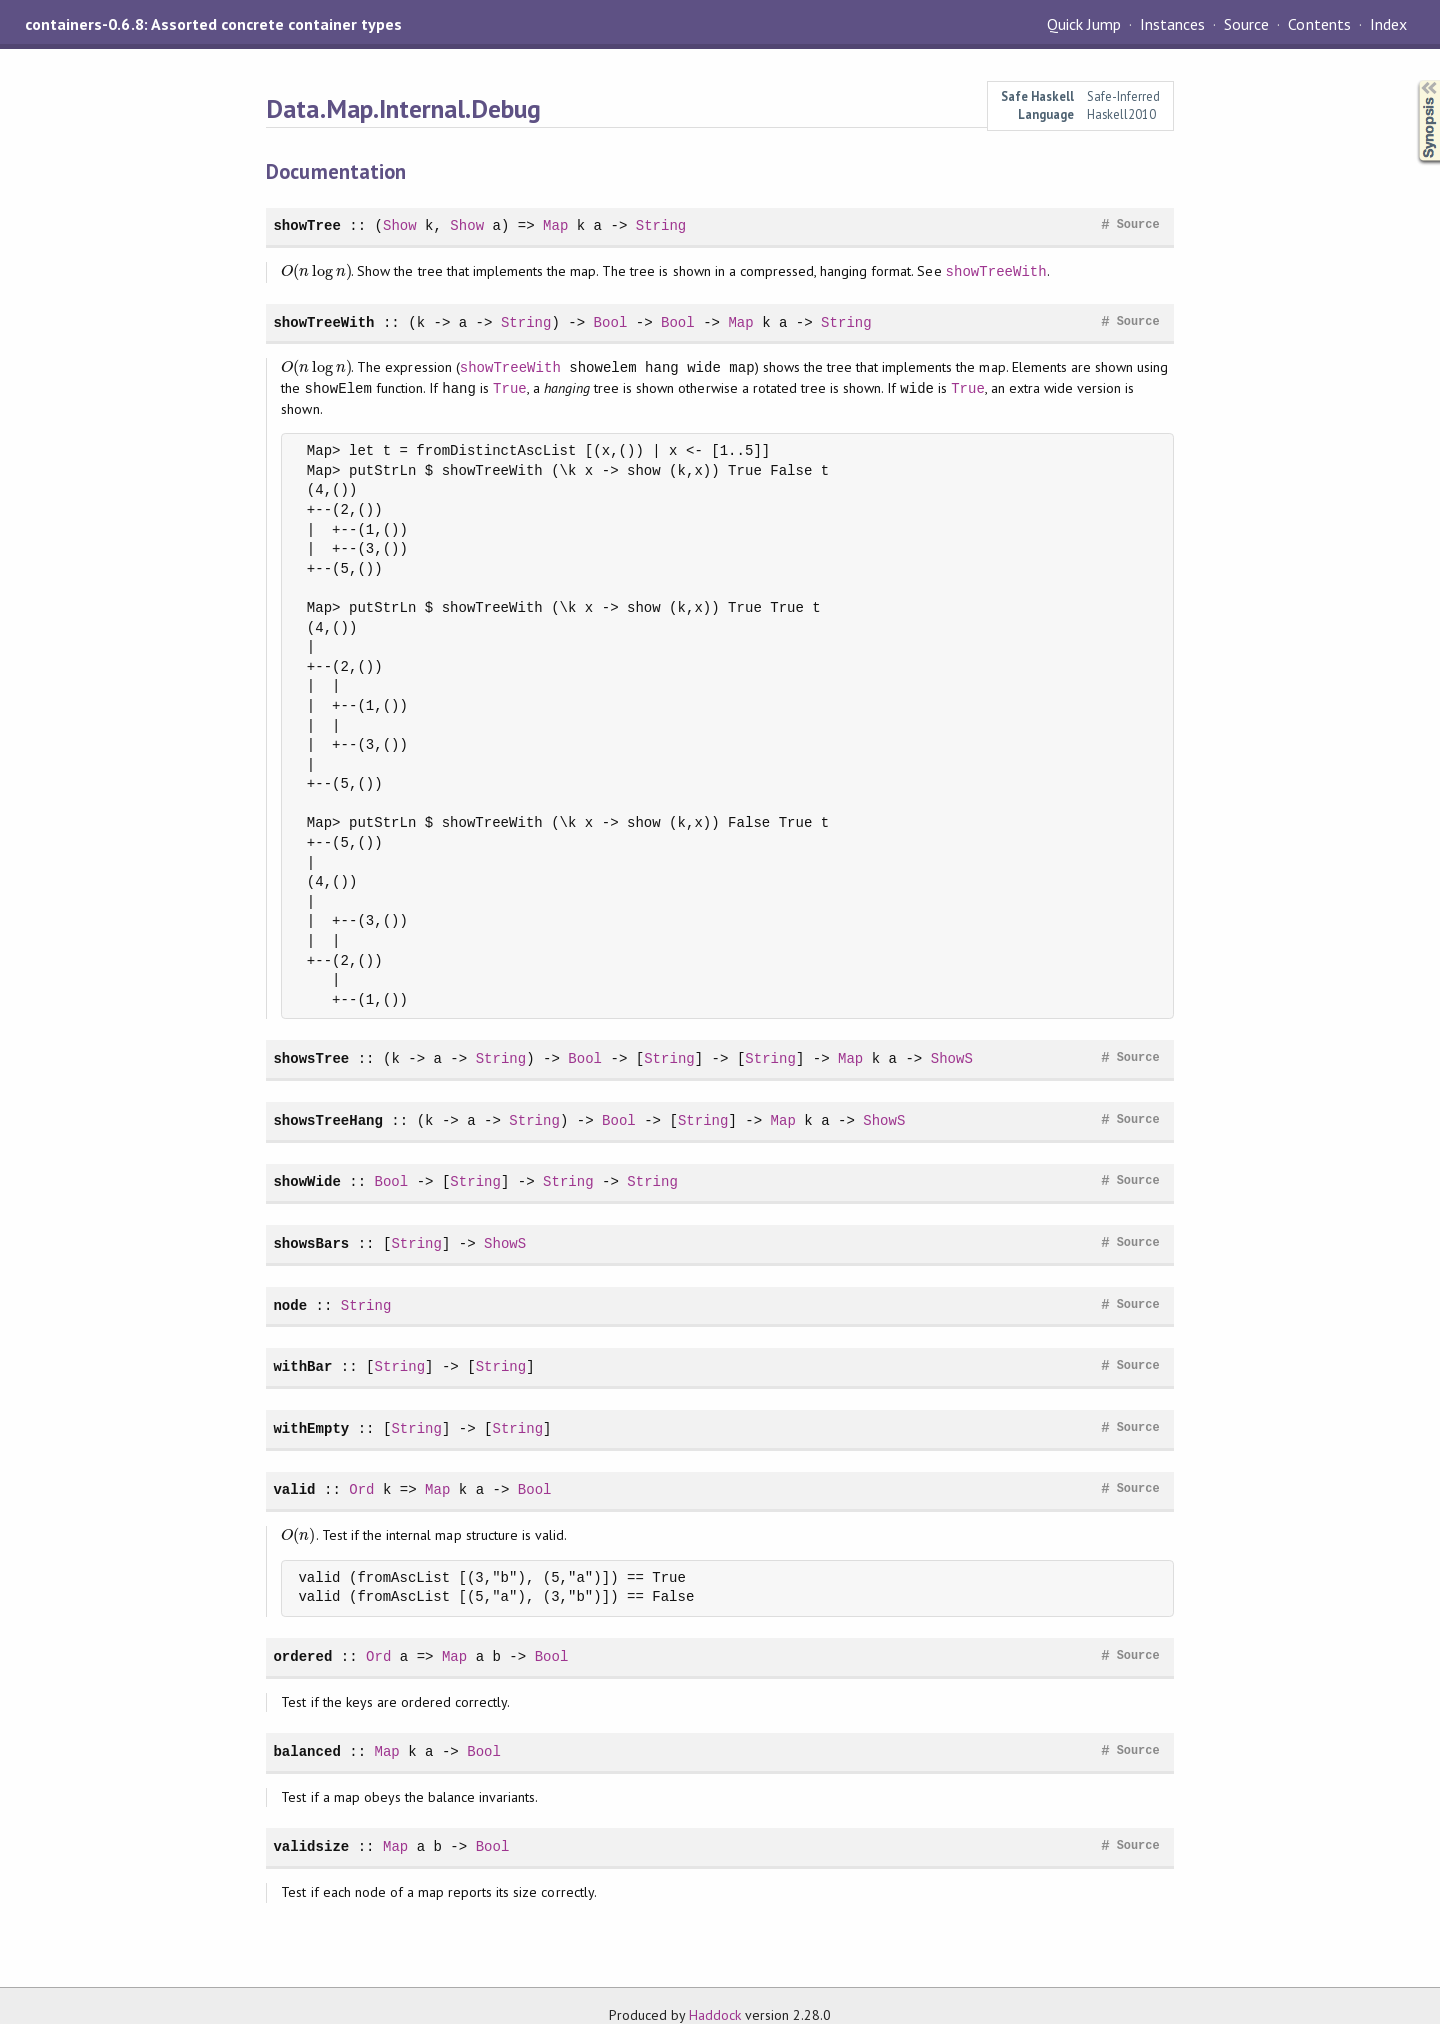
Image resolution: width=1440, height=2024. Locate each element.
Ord (361, 1489)
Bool (611, 322)
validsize (311, 1846)
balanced (306, 1751)
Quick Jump (1084, 24)
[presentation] (316, 272)
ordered (302, 1656)
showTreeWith (996, 271)
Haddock (715, 2015)
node (290, 1305)
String (661, 225)
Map (555, 225)
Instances (1172, 24)
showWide (306, 1181)
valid (294, 1489)
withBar (302, 1366)
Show (400, 225)
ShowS (952, 1058)
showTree (306, 225)
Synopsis (1413, 80)
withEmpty (311, 1428)
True (510, 388)
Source (1246, 24)
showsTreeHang (328, 1120)
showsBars (311, 1243)
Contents (1319, 24)
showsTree (311, 1058)
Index (1388, 24)
